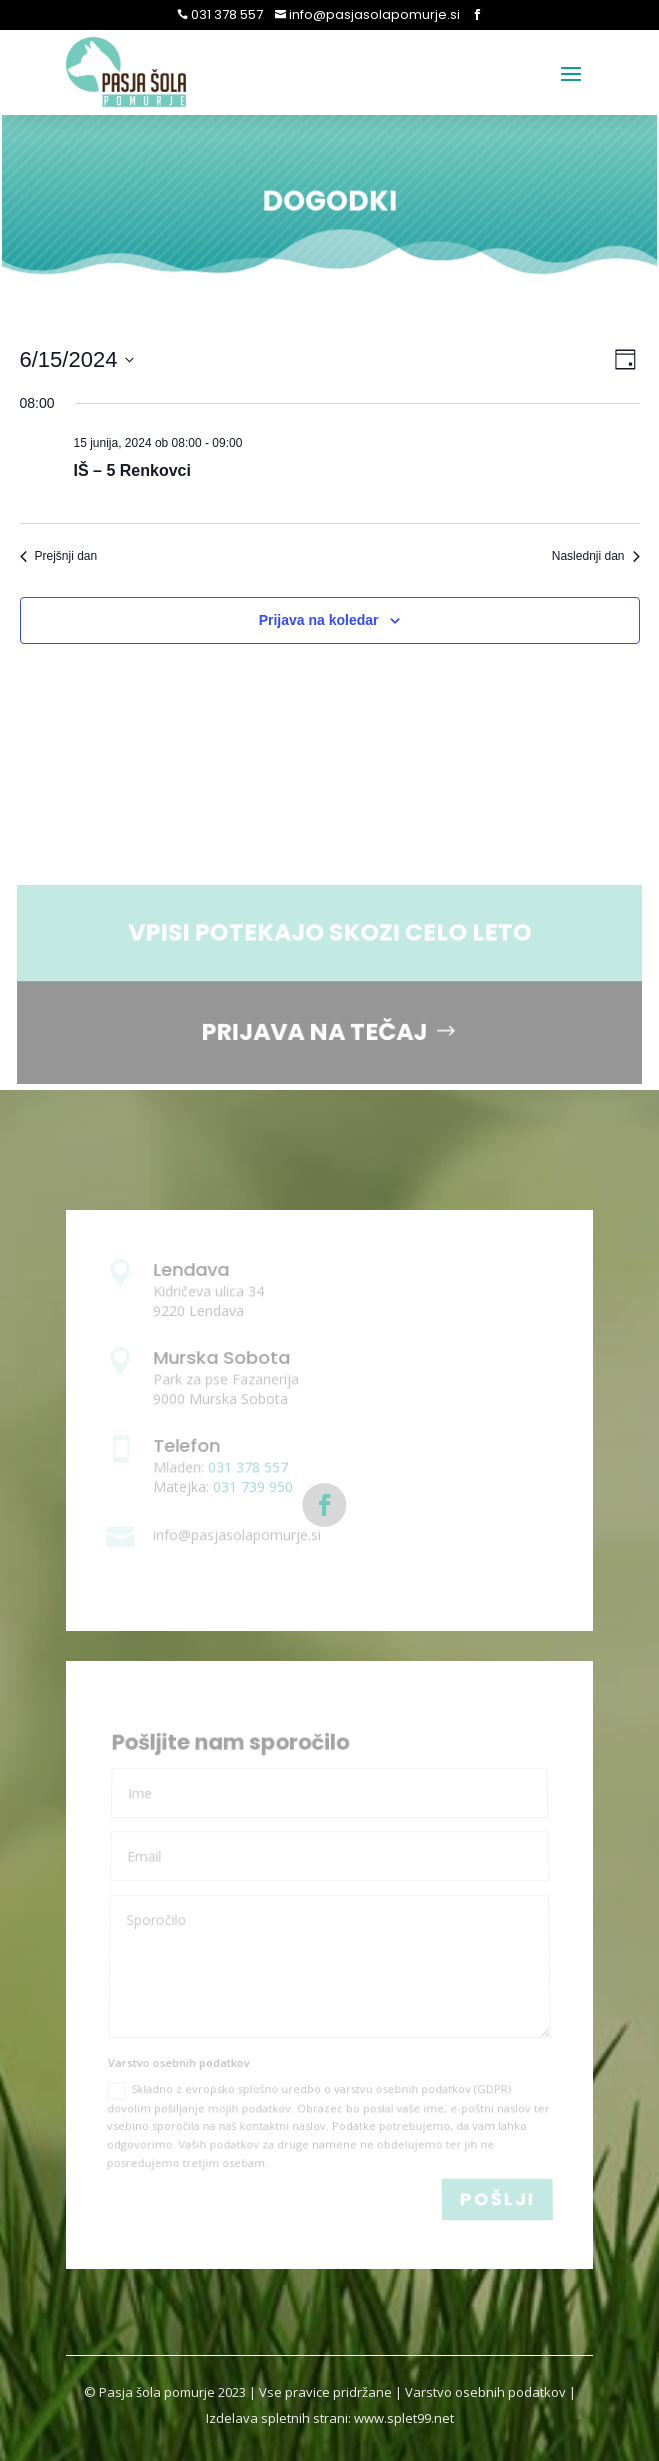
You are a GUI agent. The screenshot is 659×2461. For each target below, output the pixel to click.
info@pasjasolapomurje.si (373, 14)
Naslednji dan (596, 556)
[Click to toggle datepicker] (77, 359)
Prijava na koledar (319, 620)
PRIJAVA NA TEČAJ (314, 1031)
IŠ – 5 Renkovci (132, 470)
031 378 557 (225, 14)
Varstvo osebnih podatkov (485, 2392)
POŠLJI (497, 2199)
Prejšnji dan (59, 556)
